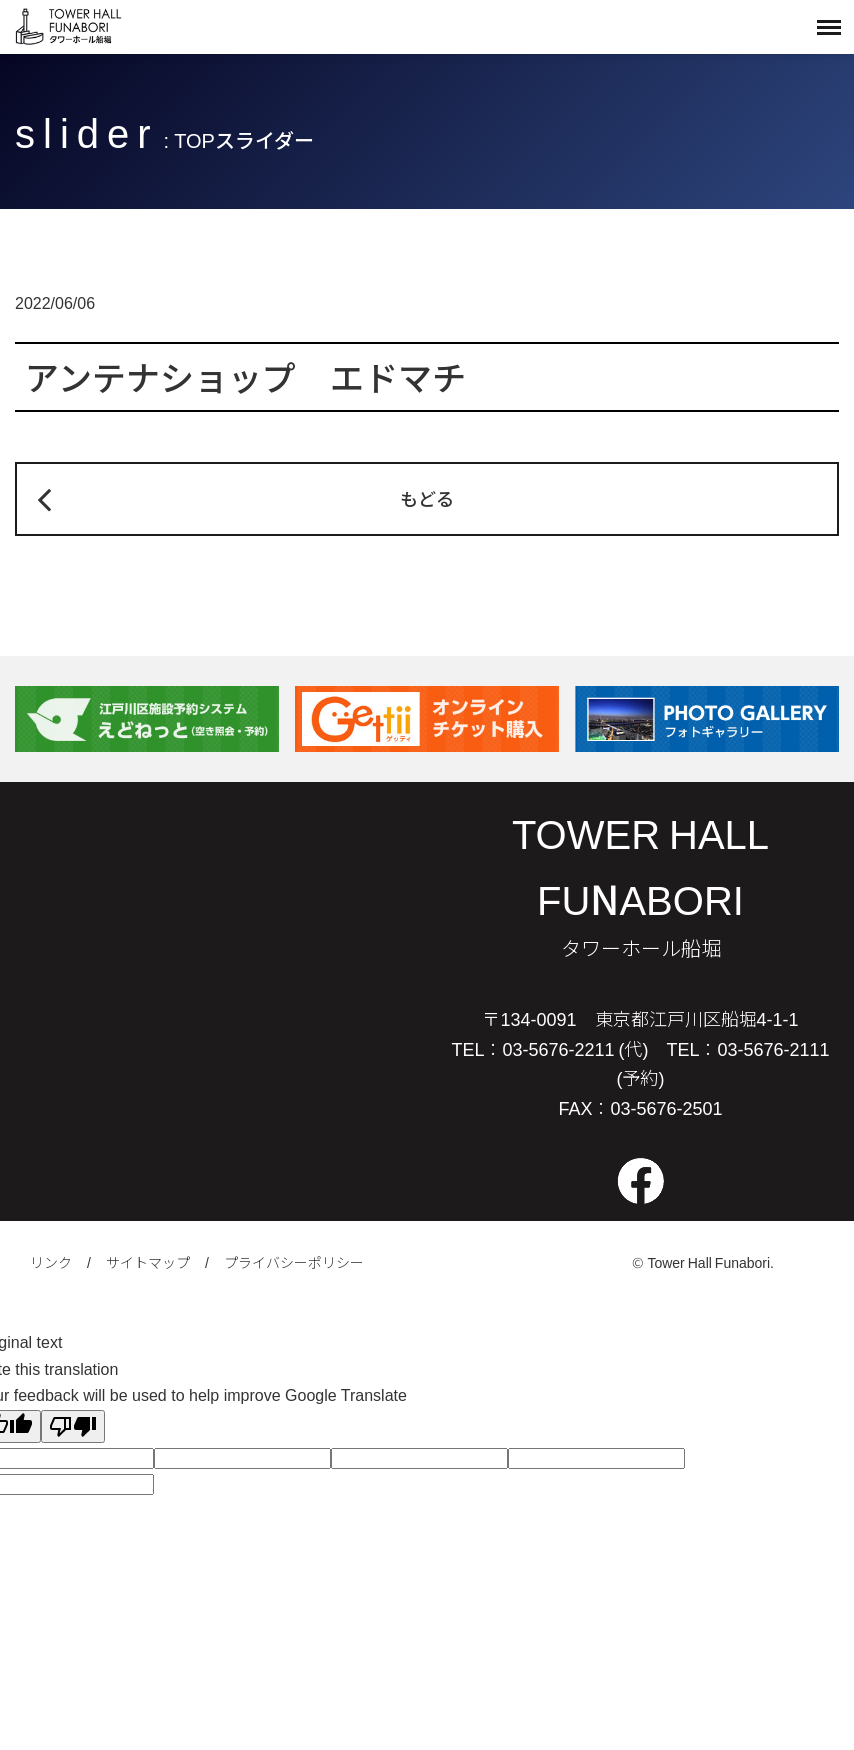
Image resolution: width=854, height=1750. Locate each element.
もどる (427, 498)
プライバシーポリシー (294, 1262)
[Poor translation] (73, 1426)
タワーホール (70, 26)
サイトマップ (148, 1262)
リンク (51, 1262)
